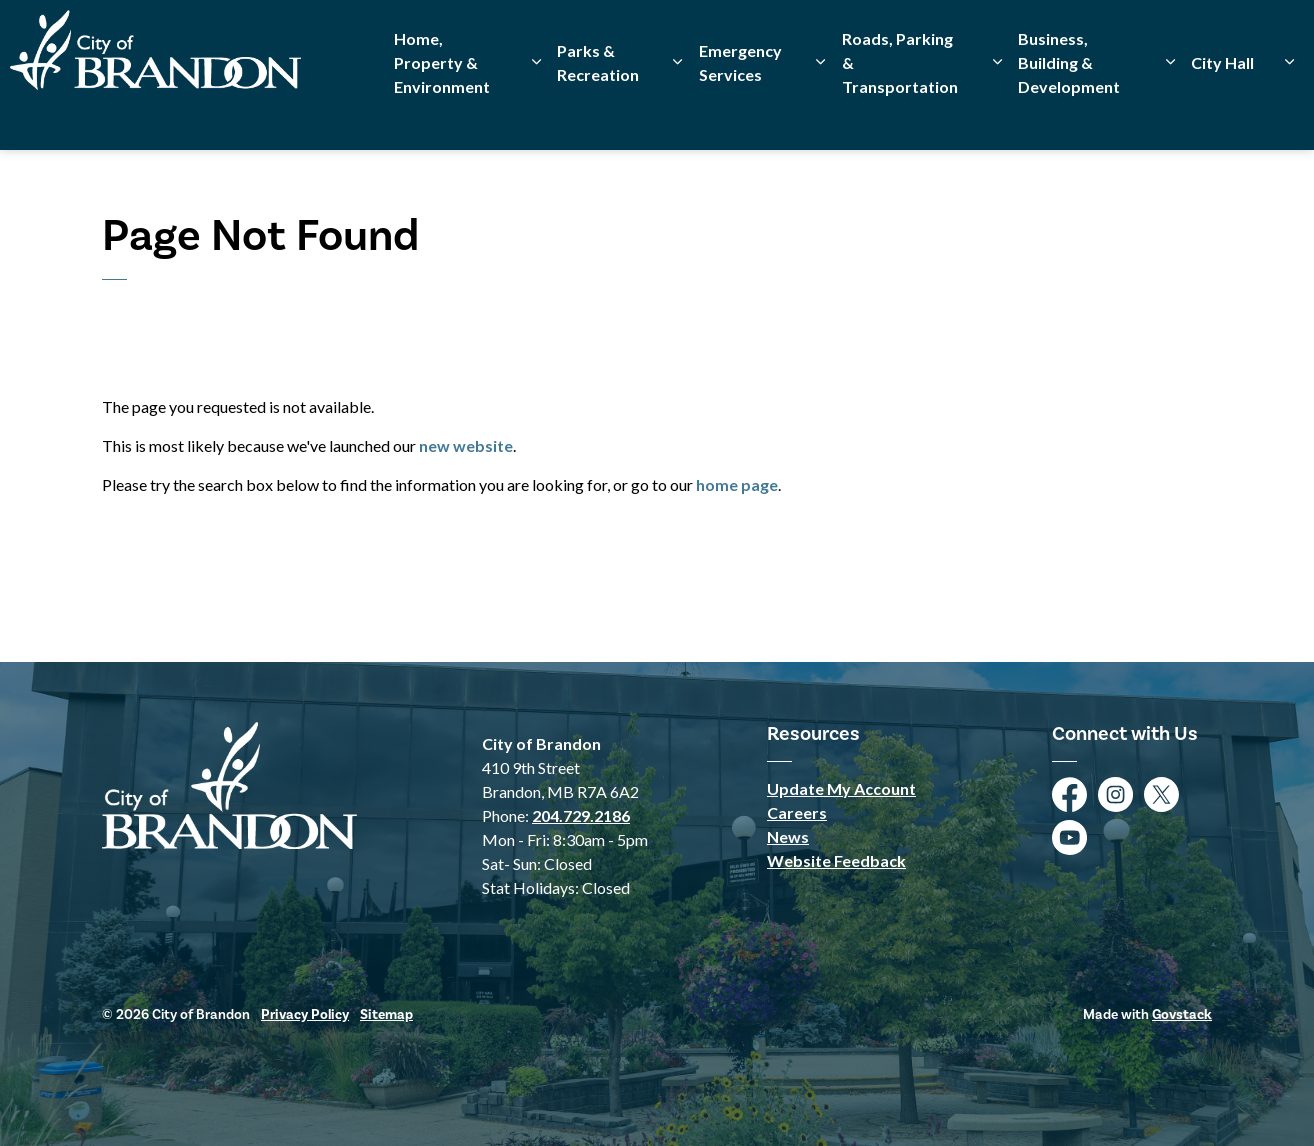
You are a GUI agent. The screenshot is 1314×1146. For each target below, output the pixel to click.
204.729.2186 (581, 815)
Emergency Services (740, 112)
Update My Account (841, 788)
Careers (797, 812)
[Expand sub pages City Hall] (1289, 112)
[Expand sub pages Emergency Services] (820, 112)
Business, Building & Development (1069, 112)
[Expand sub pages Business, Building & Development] (1170, 112)
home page (737, 484)
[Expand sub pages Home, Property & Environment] (536, 112)
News (788, 836)
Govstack (1182, 1015)
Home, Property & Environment (442, 112)
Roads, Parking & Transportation (900, 112)
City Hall (1222, 112)
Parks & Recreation (598, 112)
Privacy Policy (305, 1015)
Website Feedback (836, 860)
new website (466, 445)
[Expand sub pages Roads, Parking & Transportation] (998, 112)
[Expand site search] (1279, 37)
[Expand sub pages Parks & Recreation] (677, 112)
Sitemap (386, 1015)
